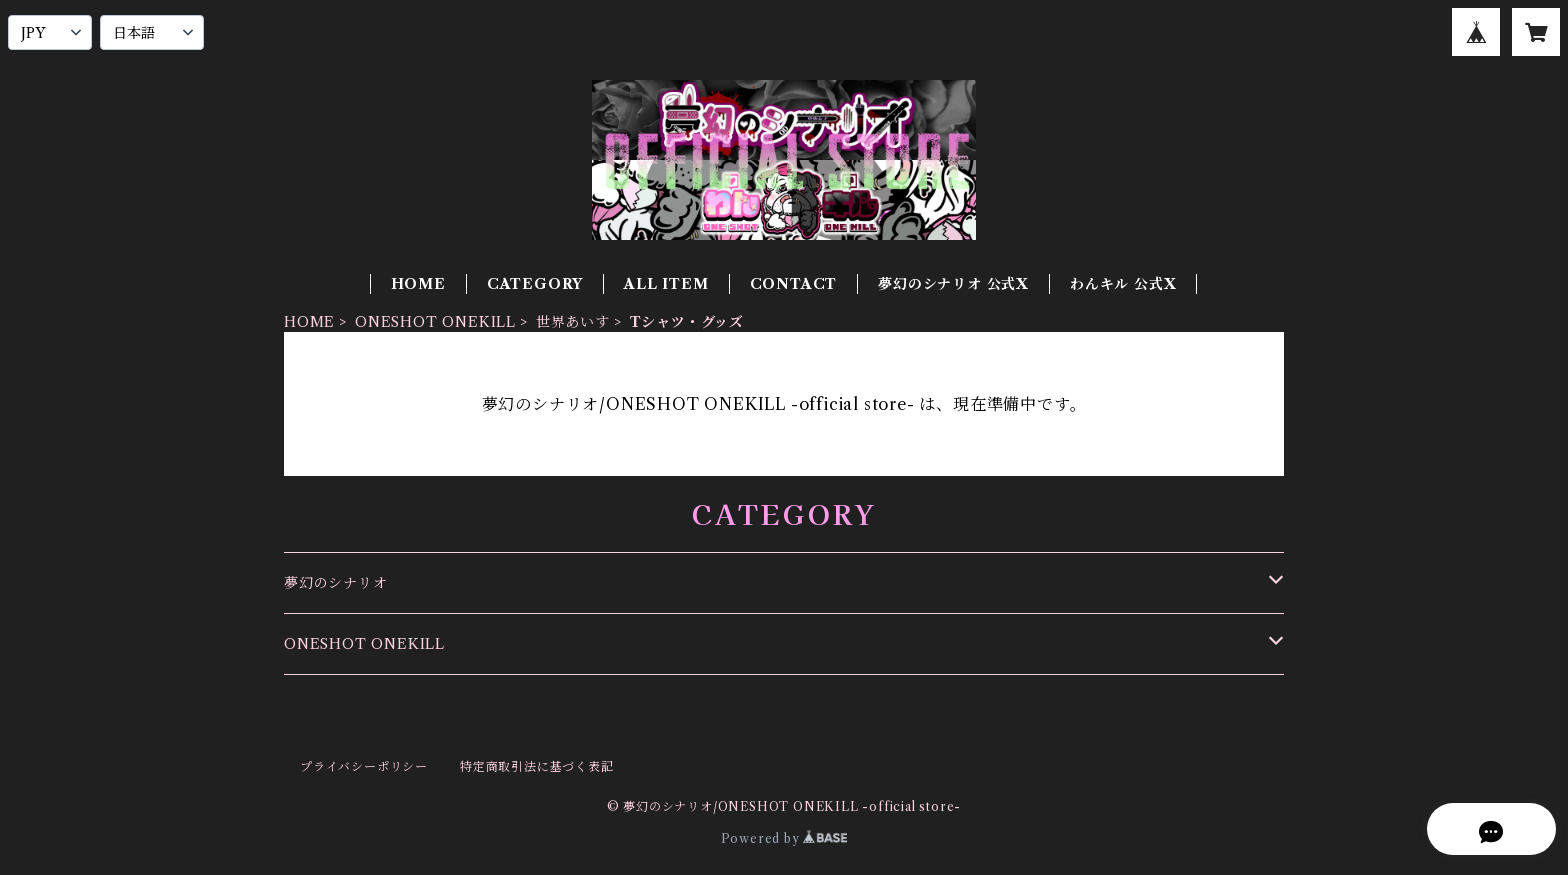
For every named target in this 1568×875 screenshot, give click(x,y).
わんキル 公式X (1123, 284)
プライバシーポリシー (364, 766)
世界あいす (573, 322)
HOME (418, 284)
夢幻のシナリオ (336, 583)
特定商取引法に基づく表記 (537, 766)
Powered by (784, 838)
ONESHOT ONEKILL (435, 322)
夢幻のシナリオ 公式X (953, 284)
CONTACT (794, 284)
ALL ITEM (666, 284)
